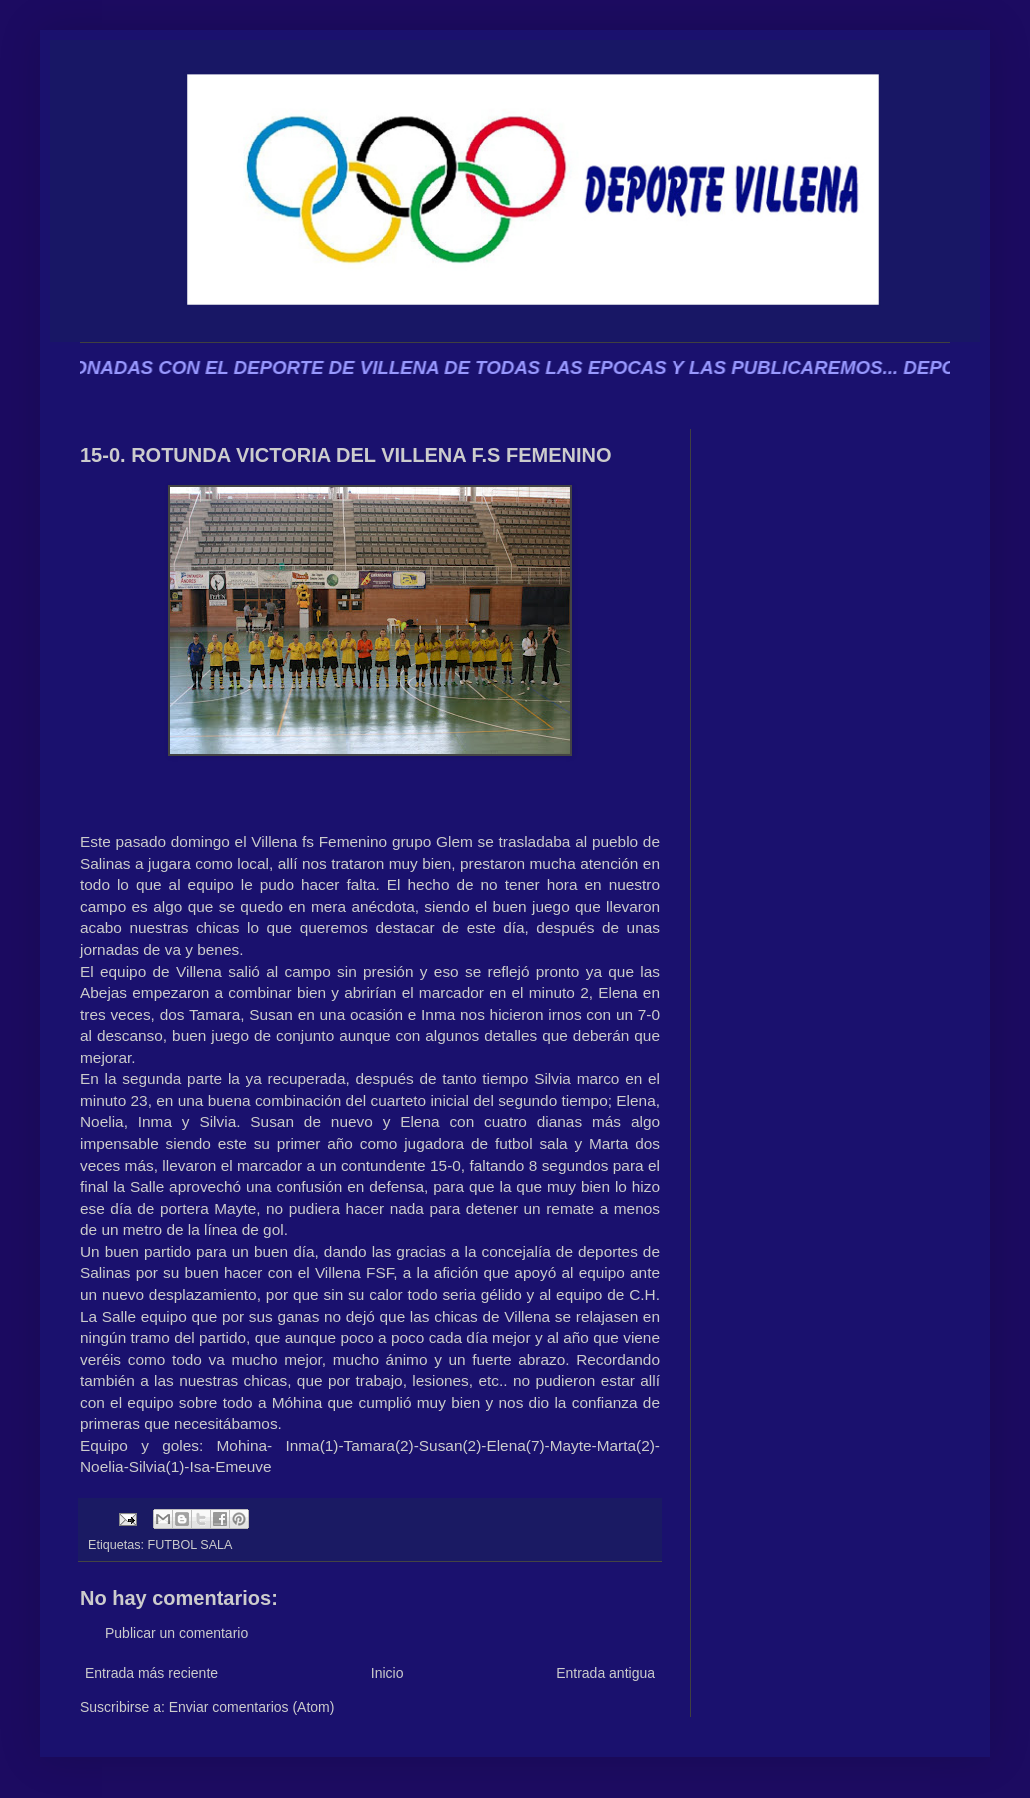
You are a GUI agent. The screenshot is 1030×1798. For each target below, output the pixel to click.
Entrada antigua (605, 1673)
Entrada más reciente (151, 1673)
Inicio (387, 1673)
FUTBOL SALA (190, 1545)
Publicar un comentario (176, 1633)
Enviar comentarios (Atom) (252, 1707)
